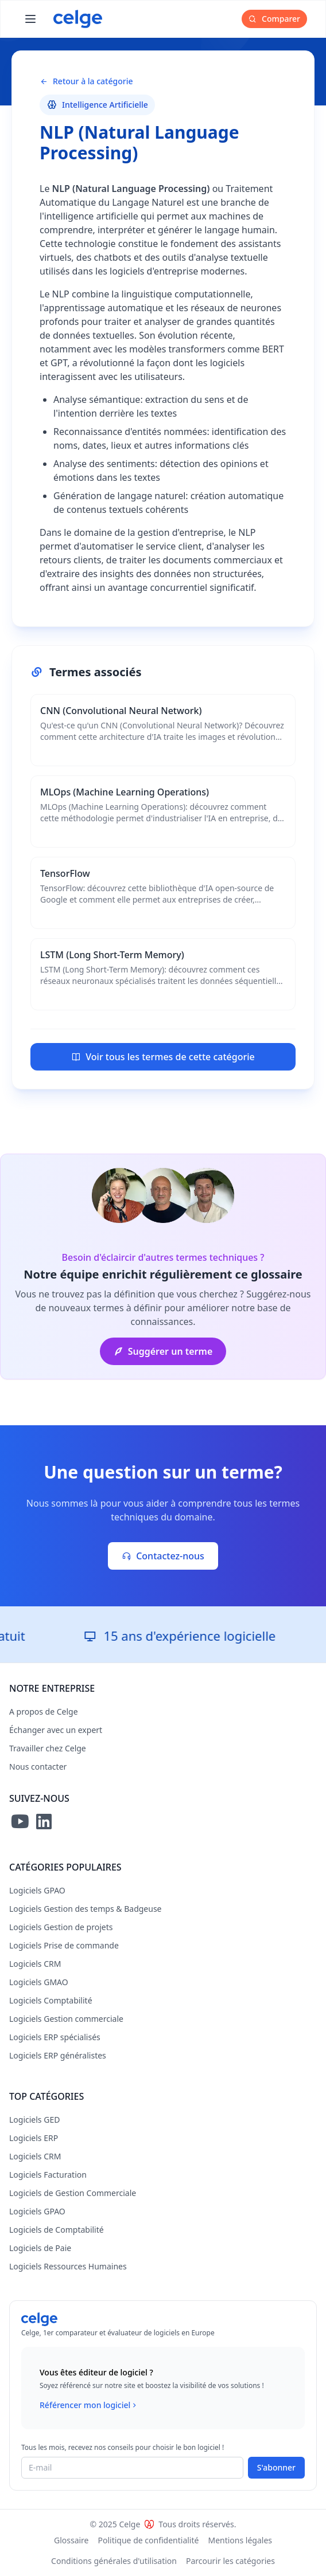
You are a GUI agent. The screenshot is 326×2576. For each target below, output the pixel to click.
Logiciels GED (34, 2119)
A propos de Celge (43, 1711)
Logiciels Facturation (48, 2174)
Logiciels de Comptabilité (56, 2229)
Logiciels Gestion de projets (60, 1927)
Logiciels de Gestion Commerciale (72, 2192)
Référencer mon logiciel (89, 2405)
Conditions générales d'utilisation (114, 2560)
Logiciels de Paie (40, 2247)
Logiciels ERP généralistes (57, 2055)
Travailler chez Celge (47, 1748)
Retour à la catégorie (86, 81)
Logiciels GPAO (37, 1890)
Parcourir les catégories (230, 2560)
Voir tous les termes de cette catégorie (162, 1057)
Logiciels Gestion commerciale (66, 2018)
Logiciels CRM (35, 1963)
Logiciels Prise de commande (64, 1945)
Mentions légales (240, 2540)
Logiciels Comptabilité (50, 2000)
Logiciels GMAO (38, 1982)
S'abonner (276, 2467)
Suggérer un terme (163, 1351)
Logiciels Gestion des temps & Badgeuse (85, 1908)
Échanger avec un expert (55, 1729)
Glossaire (71, 2540)
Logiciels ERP (33, 2137)
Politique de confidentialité (148, 2540)
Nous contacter (38, 1766)
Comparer (274, 18)
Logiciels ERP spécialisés (54, 2037)
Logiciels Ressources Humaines (68, 2266)
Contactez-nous (163, 1556)
